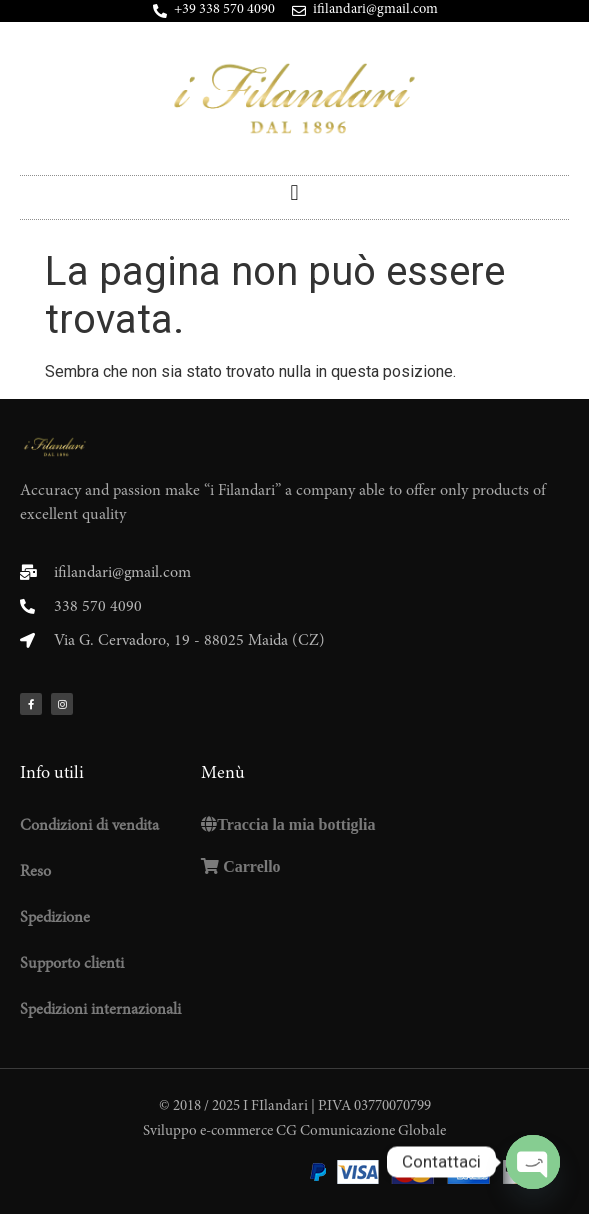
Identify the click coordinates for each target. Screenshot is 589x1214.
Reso (35, 872)
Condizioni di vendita (89, 826)
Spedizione (55, 918)
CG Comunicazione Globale (361, 1131)
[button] (294, 192)
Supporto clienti (72, 964)
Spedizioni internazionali (100, 1010)
